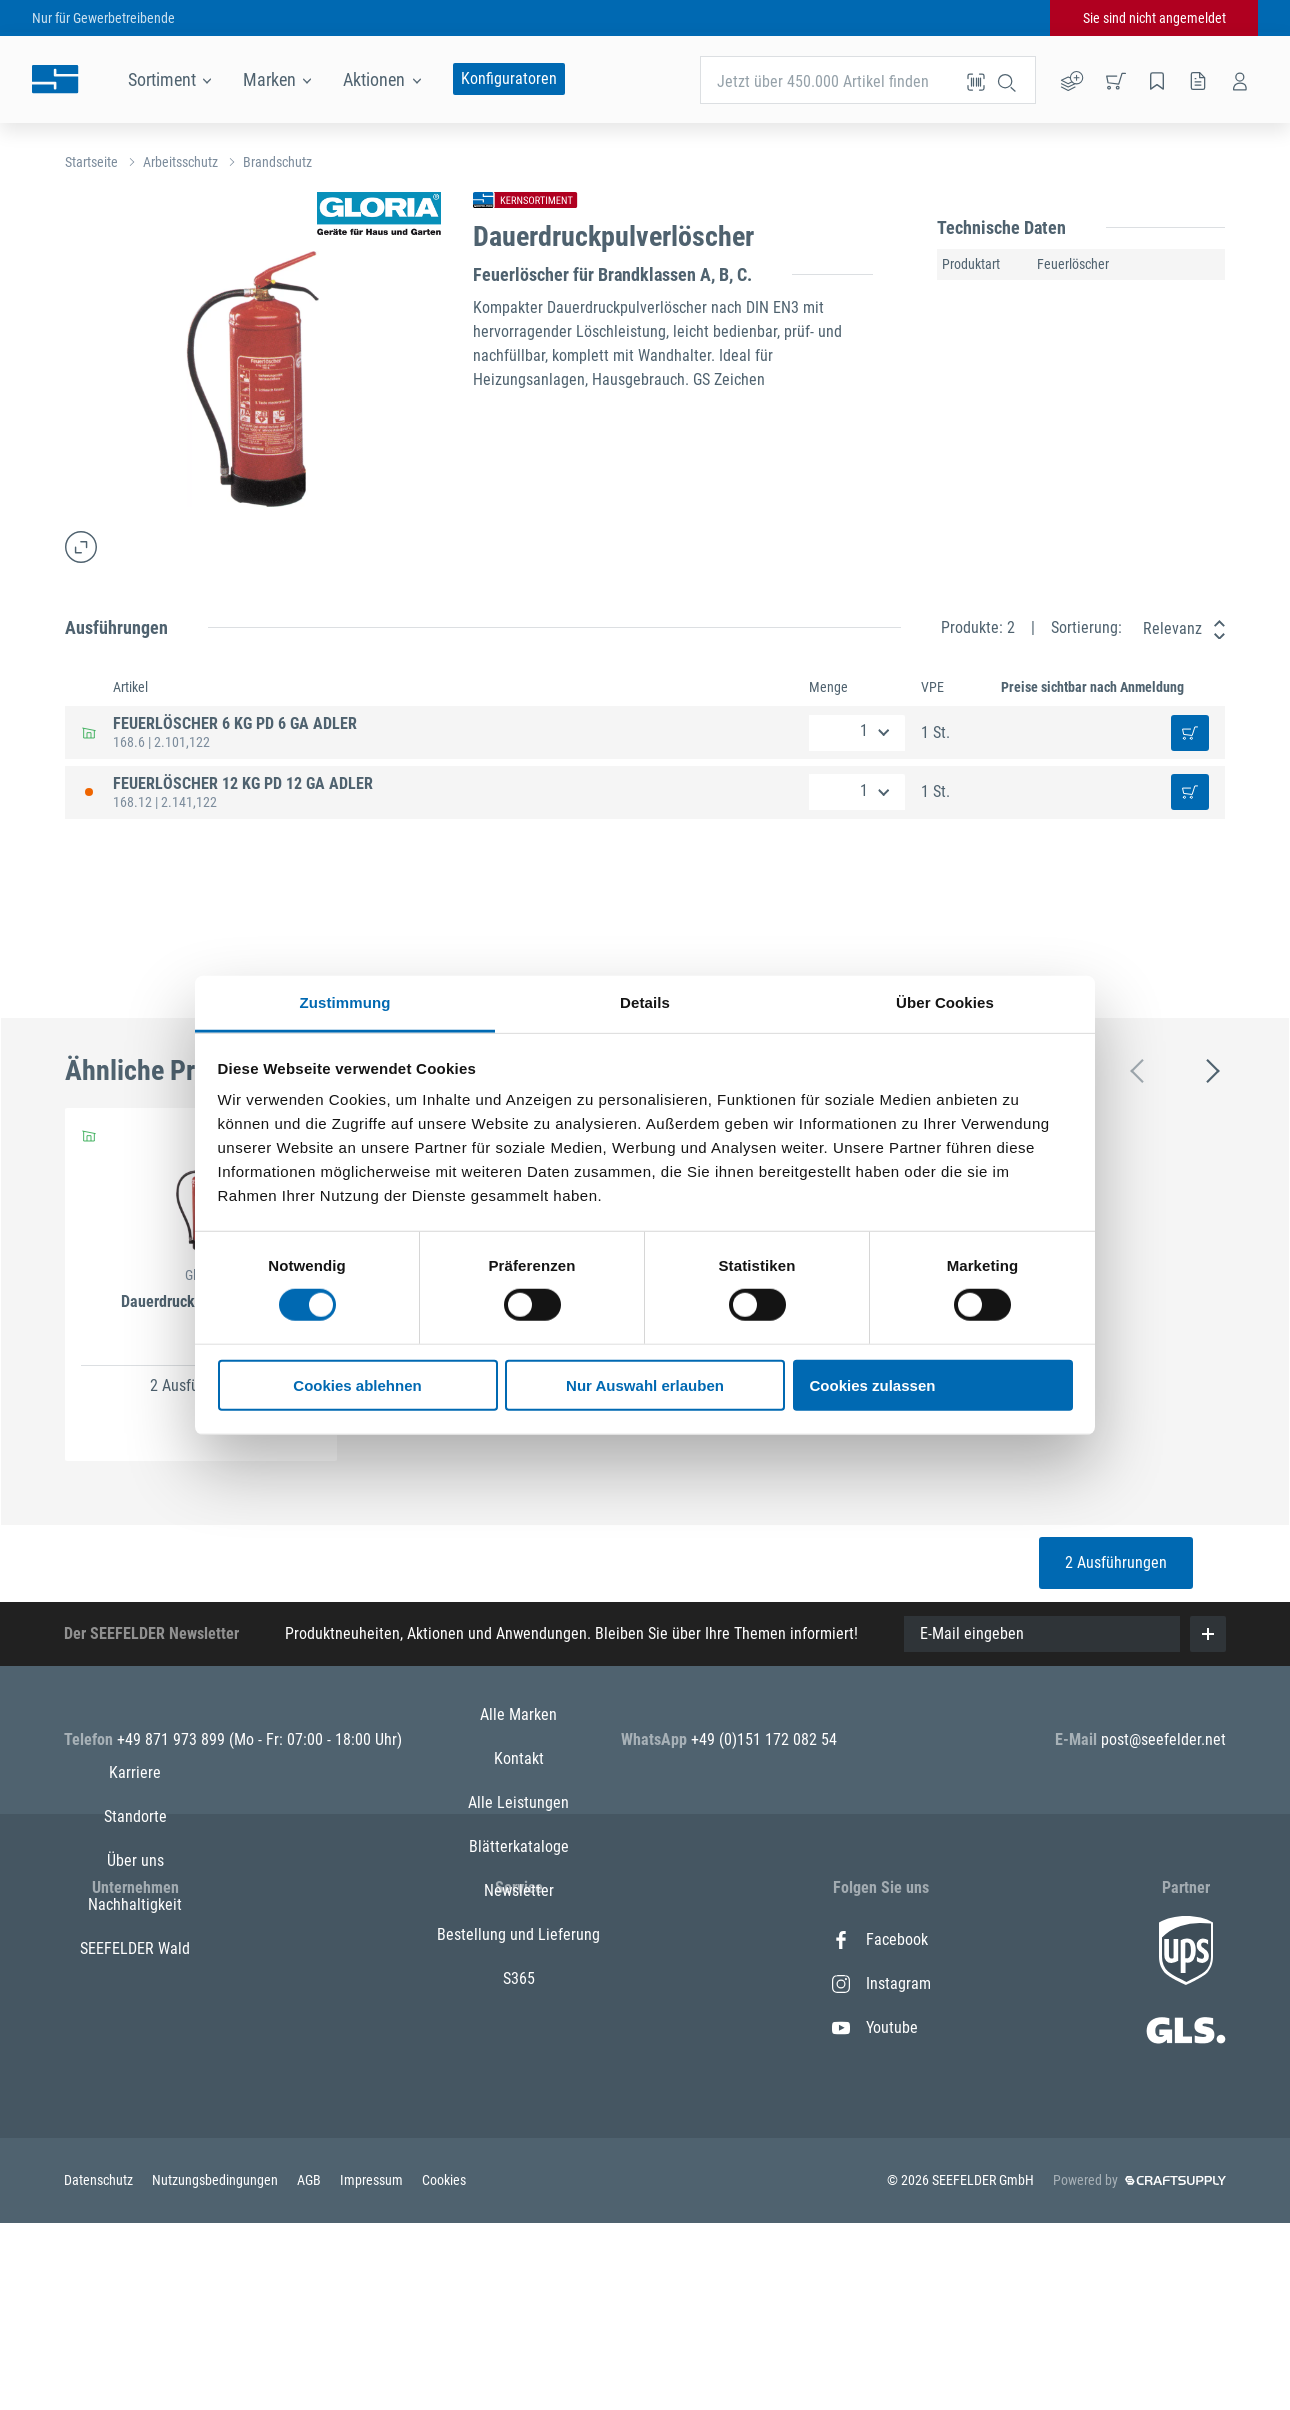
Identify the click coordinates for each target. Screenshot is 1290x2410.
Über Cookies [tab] (945, 1002)
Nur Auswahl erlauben (645, 1385)
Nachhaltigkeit (135, 2071)
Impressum (373, 2368)
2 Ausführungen (1116, 1562)
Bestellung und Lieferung (518, 2159)
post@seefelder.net (1163, 1739)
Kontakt (519, 1983)
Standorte (135, 1983)
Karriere (135, 1939)
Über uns (135, 2027)
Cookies (444, 2368)
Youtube (875, 2027)
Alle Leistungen (518, 2027)
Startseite (91, 162)
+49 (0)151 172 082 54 (764, 1739)
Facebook (880, 1939)
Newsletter (519, 2115)
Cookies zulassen (873, 1385)
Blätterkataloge (519, 2071)
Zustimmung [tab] (345, 1002)
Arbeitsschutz (180, 162)
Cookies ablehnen (357, 1385)
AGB (310, 2368)
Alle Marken (518, 1939)
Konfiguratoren (509, 78)
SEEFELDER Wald (135, 2115)
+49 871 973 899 (173, 1739)
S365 (519, 2203)
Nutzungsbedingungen (216, 2368)
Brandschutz (277, 162)
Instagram (881, 1983)
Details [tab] (645, 1002)
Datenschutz (100, 2368)
